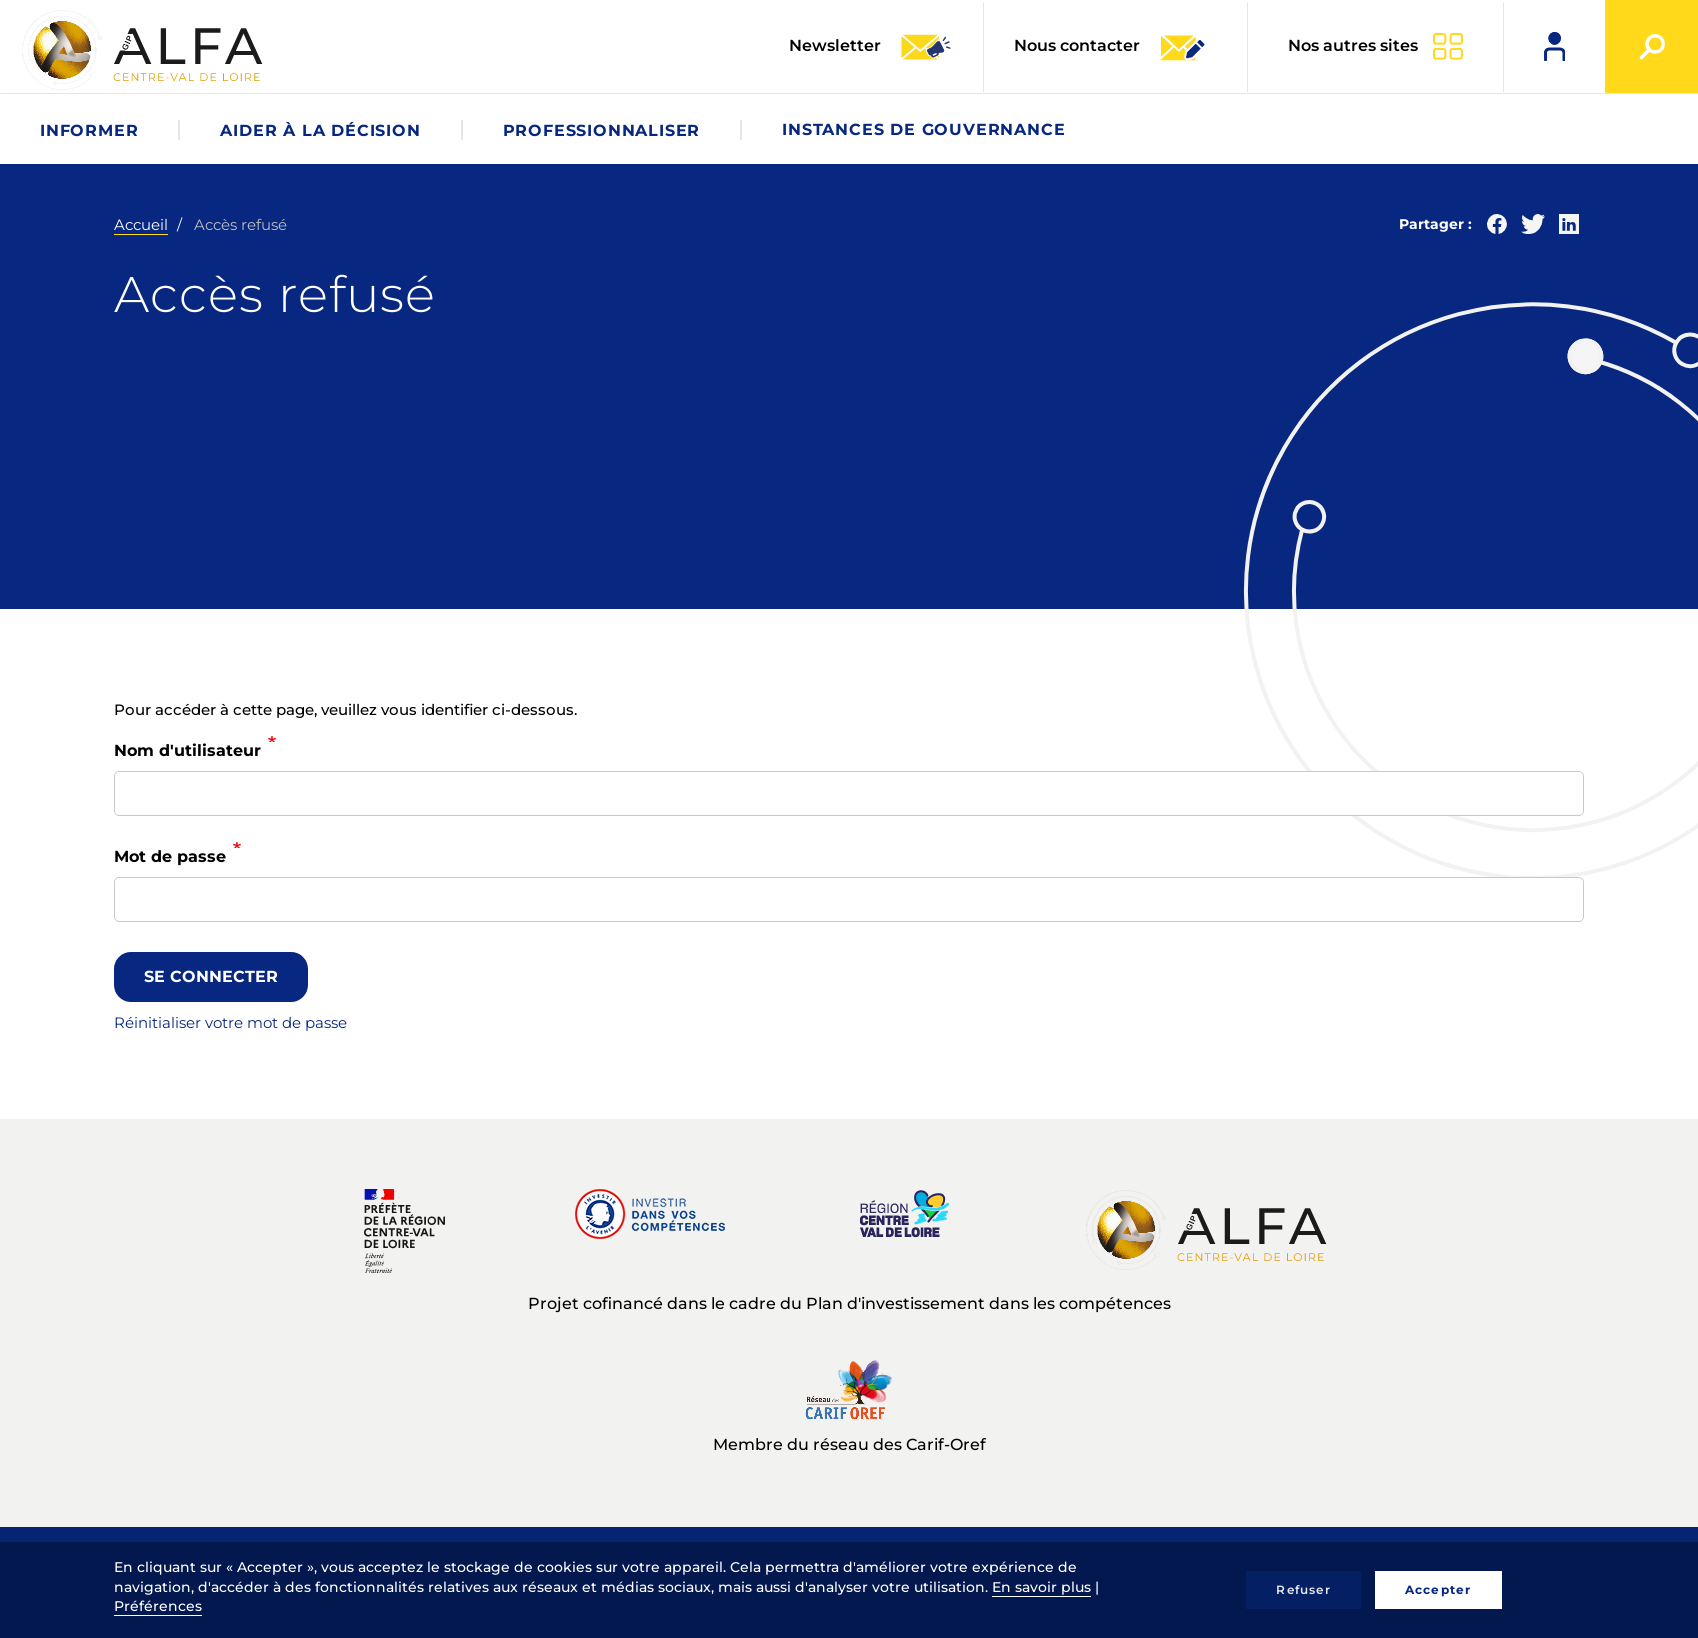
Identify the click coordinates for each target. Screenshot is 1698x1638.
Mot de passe (170, 856)
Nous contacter (1110, 47)
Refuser (1303, 1589)
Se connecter (211, 976)
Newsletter (870, 47)
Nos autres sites (1353, 45)
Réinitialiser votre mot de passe (230, 1022)
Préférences (158, 1606)
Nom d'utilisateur (187, 750)
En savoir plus (1041, 1587)
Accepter (1438, 1589)
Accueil (141, 224)
